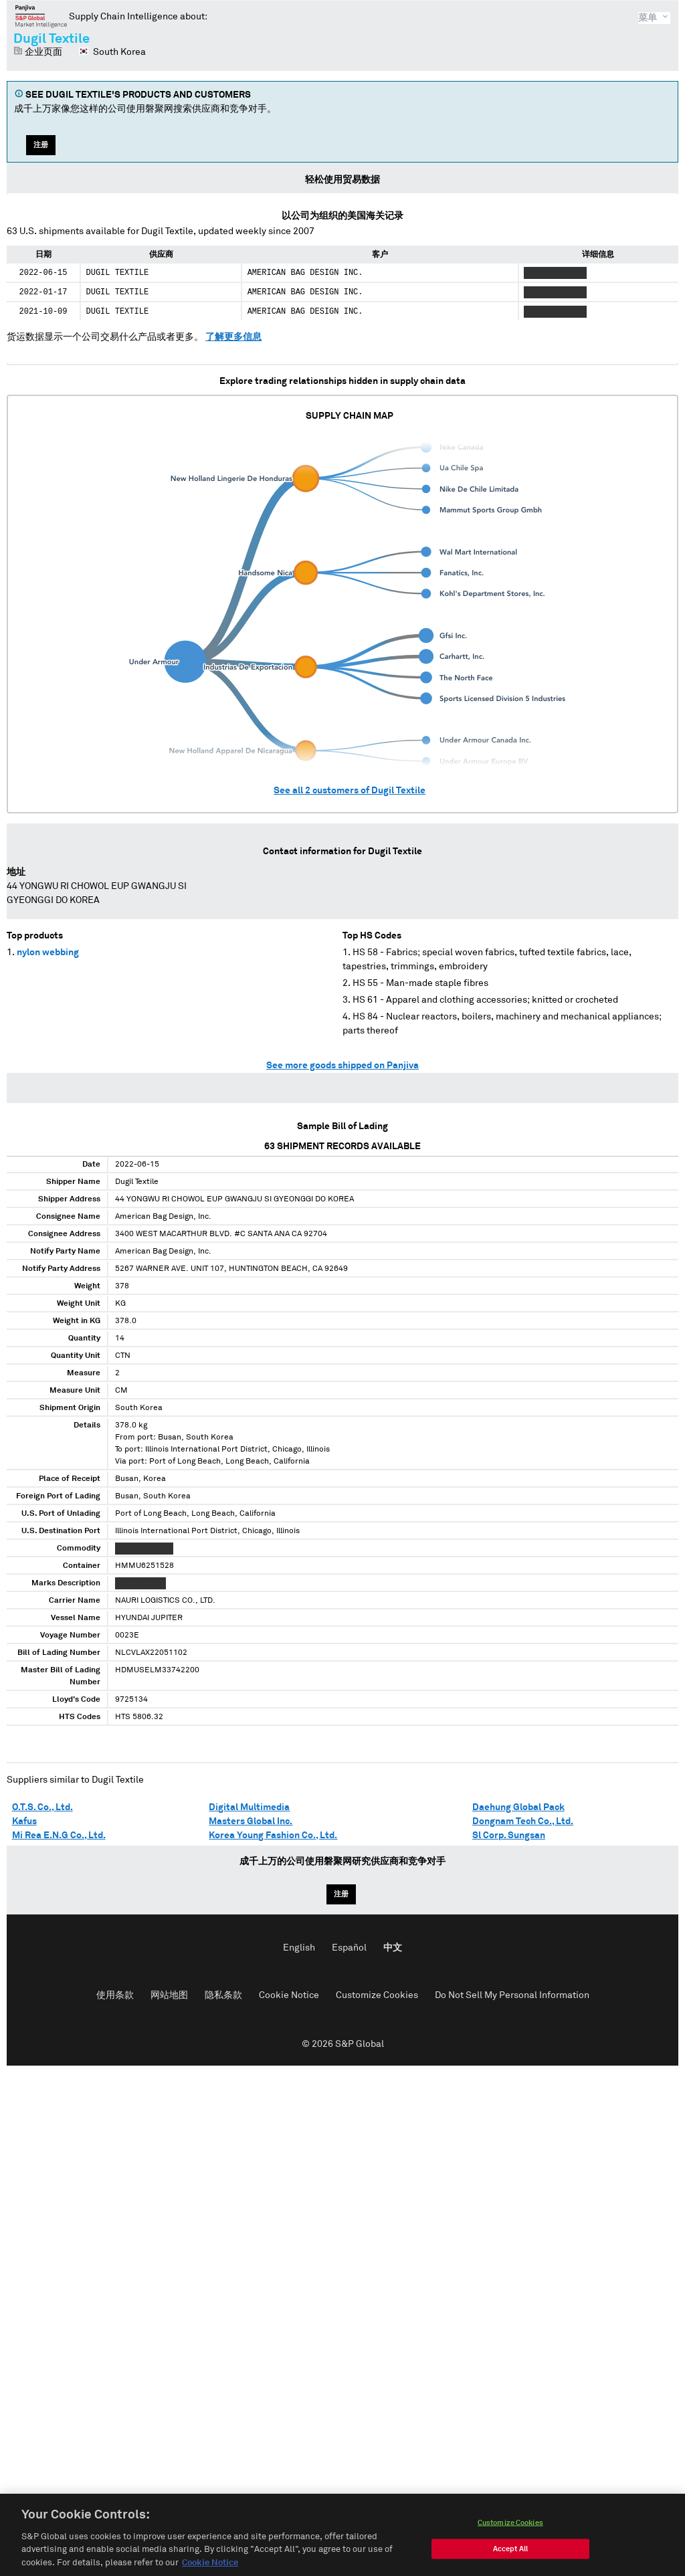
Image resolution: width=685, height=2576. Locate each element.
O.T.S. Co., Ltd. (42, 1807)
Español (349, 1948)
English (299, 1948)
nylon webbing (48, 952)
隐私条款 (223, 1995)
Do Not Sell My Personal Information (512, 1995)
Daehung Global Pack (518, 1807)
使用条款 (115, 1995)
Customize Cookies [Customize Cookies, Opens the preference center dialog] (510, 2532)
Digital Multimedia (249, 1807)
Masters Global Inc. (250, 1821)
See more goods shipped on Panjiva (342, 1065)
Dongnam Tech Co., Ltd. (522, 1821)
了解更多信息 (233, 337)
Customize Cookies (377, 1995)
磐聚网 (41, 16)
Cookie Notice (289, 1995)
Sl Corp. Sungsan (508, 1835)
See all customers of (349, 790)
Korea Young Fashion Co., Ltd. (273, 1835)
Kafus (24, 1821)
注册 (40, 144)
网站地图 (169, 1995)
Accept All (510, 2558)
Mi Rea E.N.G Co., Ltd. (59, 1835)
